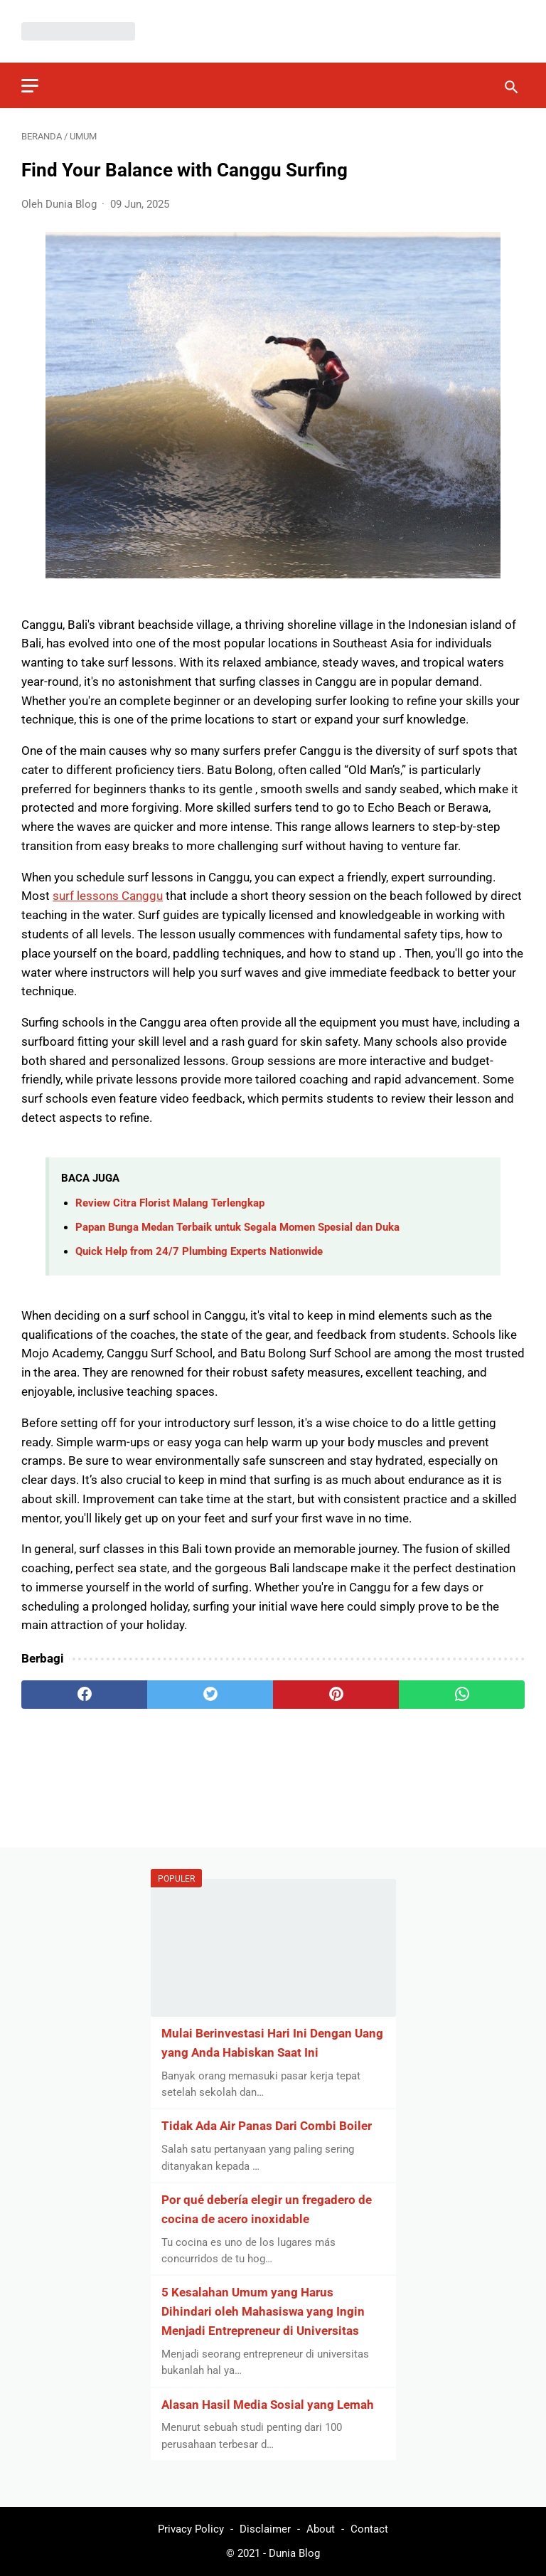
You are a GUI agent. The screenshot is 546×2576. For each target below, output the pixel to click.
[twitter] (210, 1694)
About (320, 2529)
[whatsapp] (462, 1694)
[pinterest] (336, 1694)
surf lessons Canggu (108, 896)
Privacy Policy (191, 2529)
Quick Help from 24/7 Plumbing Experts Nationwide (199, 1251)
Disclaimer (265, 2529)
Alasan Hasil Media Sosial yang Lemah (267, 2404)
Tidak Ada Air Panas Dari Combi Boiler (266, 2126)
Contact (369, 2529)
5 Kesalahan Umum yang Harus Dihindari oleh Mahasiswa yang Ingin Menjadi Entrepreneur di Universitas (263, 2311)
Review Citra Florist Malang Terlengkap (169, 1203)
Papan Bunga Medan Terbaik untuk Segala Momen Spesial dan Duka (237, 1227)
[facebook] (84, 1694)
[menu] (29, 85)
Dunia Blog (294, 2553)
